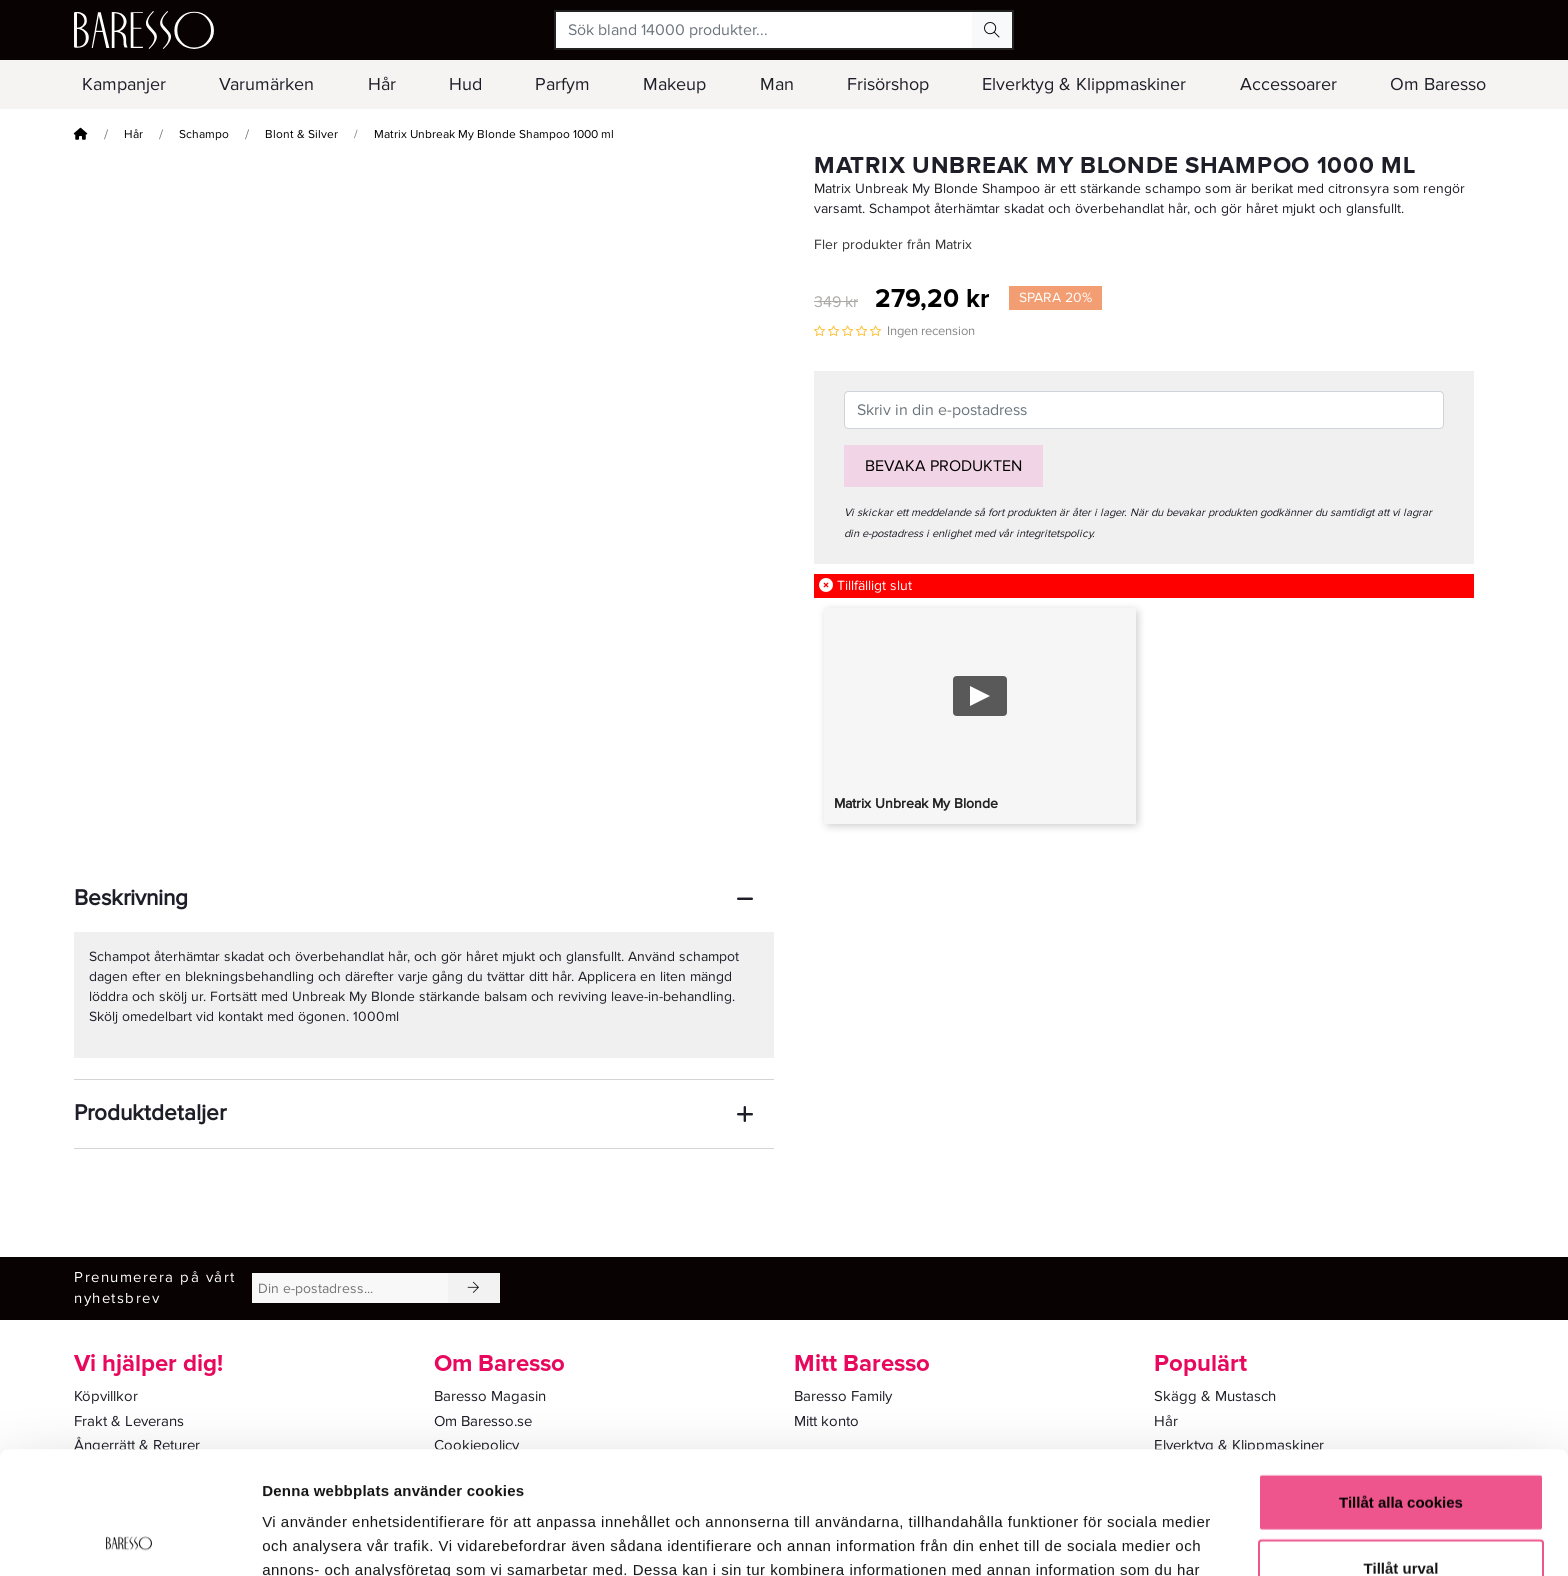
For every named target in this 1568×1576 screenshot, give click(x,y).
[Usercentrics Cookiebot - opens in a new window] (129, 1537)
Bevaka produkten (943, 466)
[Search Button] (992, 30)
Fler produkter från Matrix (893, 244)
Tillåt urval (1401, 1445)
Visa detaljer (1086, 1536)
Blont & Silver (301, 134)
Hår (133, 134)
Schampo (204, 134)
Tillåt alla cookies (1401, 1379)
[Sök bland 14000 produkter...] (764, 30)
